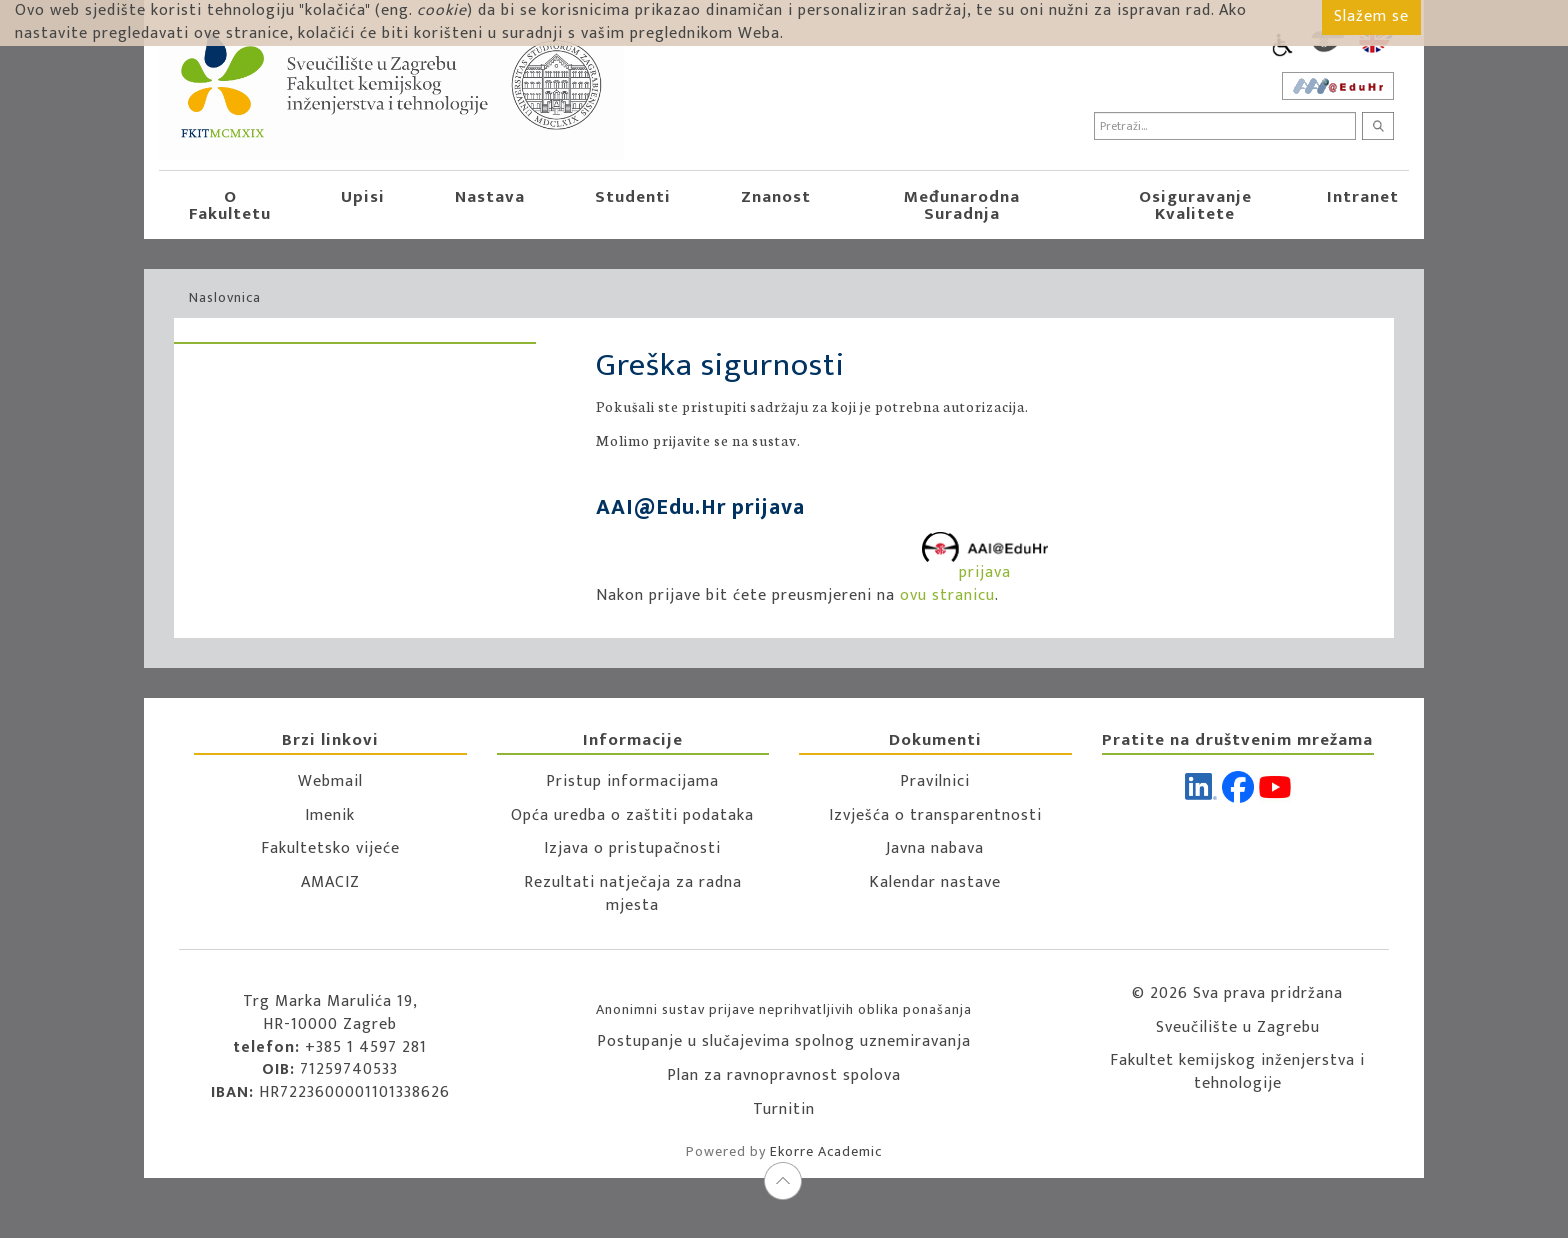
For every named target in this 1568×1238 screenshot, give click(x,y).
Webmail (330, 781)
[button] (296, 205)
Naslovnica (225, 297)
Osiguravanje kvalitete (1195, 205)
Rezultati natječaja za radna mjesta (633, 894)
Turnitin (784, 1109)
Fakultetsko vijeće (330, 848)
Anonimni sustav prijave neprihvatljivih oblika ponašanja (784, 1009)
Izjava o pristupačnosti (632, 848)
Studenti (633, 197)
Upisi (363, 197)
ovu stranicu (947, 595)
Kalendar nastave (935, 882)
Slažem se (1371, 16)
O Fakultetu (230, 205)
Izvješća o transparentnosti (935, 815)
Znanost (776, 197)
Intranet (1363, 197)
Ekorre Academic (826, 1151)
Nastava (490, 197)
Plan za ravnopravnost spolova (784, 1075)
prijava (985, 559)
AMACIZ (330, 882)
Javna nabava (935, 848)
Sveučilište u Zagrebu (1238, 1027)
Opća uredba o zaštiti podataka (632, 815)
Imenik (330, 815)
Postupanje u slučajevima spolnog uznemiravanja (784, 1041)
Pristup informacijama (632, 781)
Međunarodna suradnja (962, 205)
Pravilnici (935, 781)
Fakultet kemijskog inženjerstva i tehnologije (1237, 1072)
